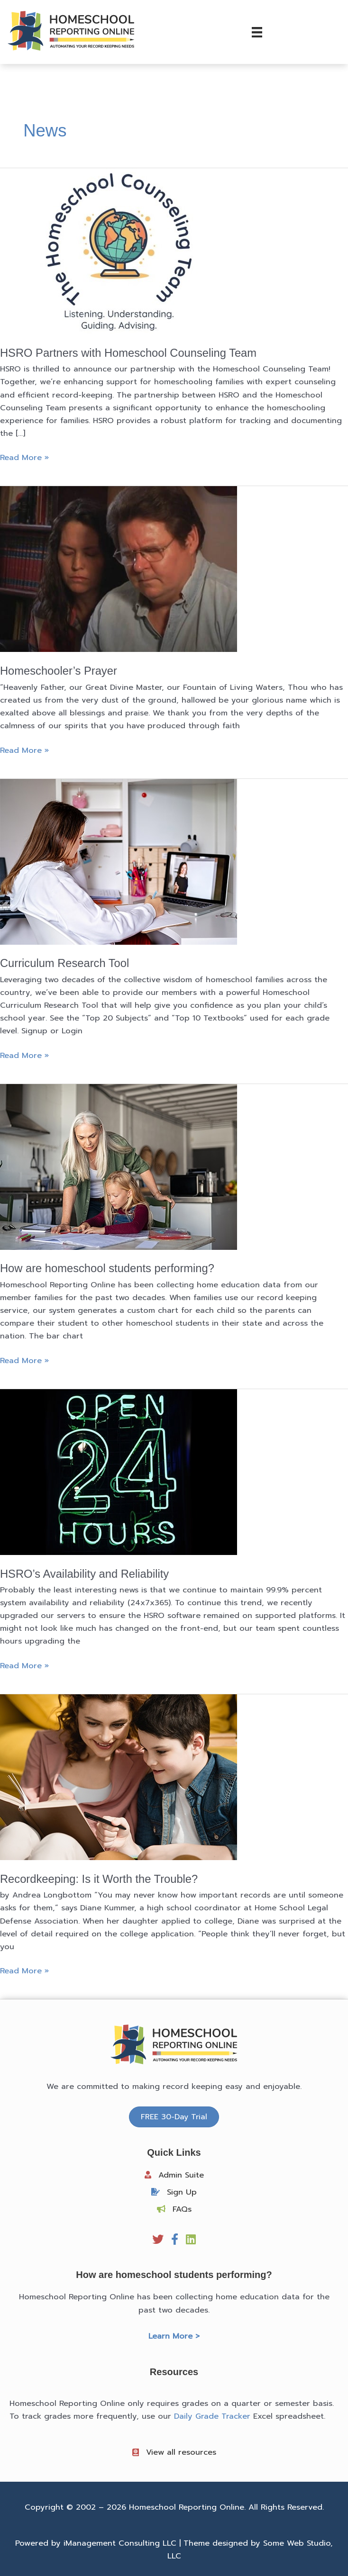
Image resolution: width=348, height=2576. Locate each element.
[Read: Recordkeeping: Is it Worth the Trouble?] (118, 1777)
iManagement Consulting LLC (120, 2543)
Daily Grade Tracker (212, 2416)
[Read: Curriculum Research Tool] (118, 861)
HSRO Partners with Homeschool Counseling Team (128, 353)
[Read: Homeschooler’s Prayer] (118, 569)
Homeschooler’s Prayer (58, 671)
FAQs (182, 2209)
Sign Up (182, 2192)
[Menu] (257, 32)
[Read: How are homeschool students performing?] (118, 1166)
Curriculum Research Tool (64, 963)
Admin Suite (181, 2175)
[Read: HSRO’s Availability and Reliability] (118, 1471)
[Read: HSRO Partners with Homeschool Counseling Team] (118, 251)
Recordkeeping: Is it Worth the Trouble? (99, 1879)
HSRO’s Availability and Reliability (84, 1574)
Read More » (24, 457)
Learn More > (174, 2336)
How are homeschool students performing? (107, 1268)
